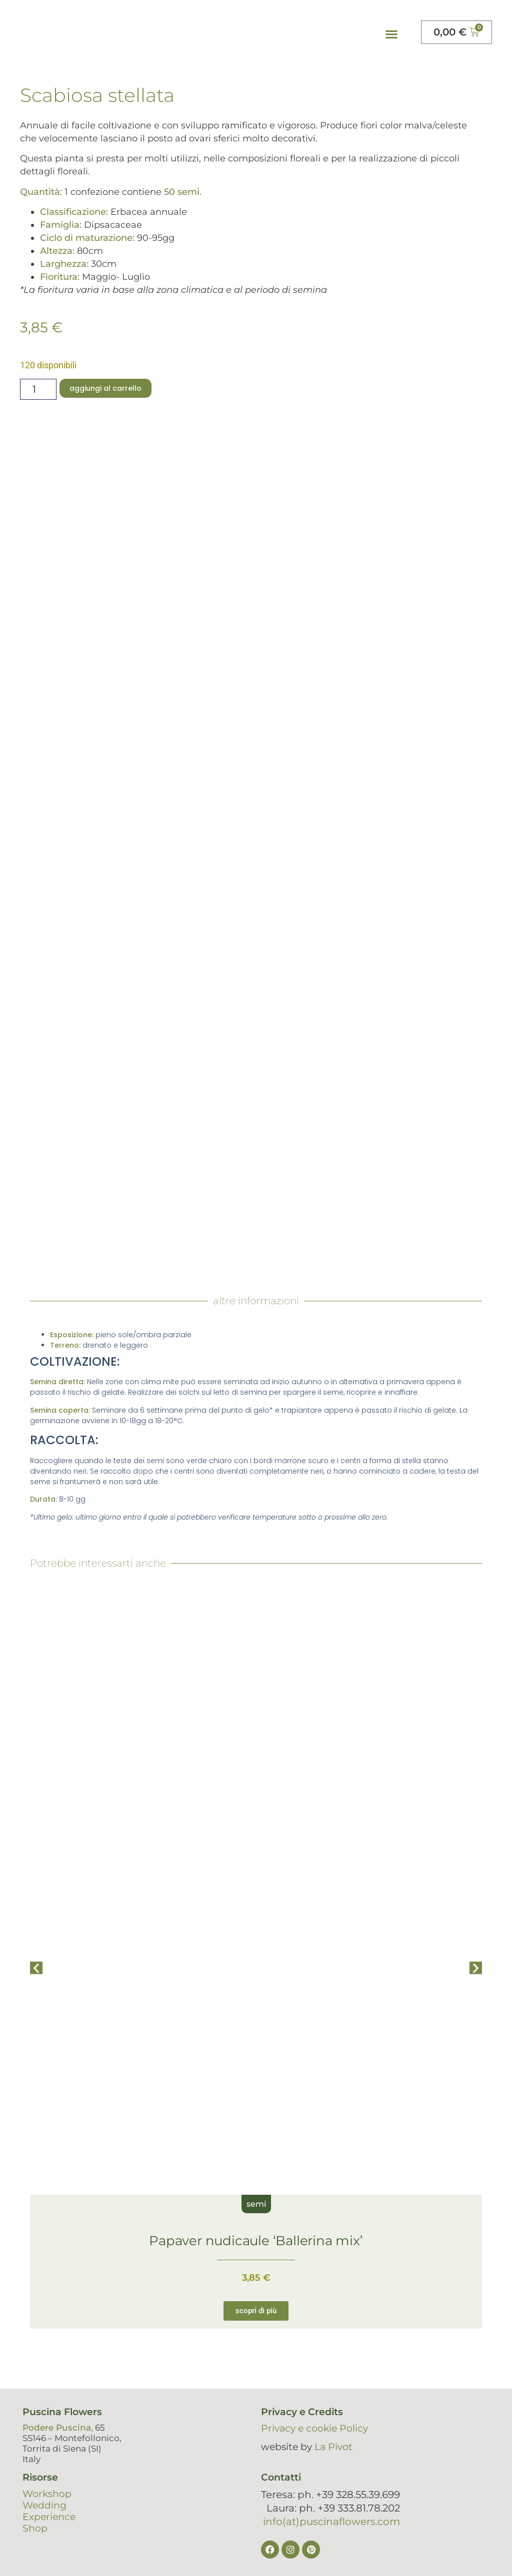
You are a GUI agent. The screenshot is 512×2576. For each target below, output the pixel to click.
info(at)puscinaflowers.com (331, 2522)
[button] (391, 34)
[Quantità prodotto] (38, 389)
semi (256, 2204)
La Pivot (333, 2447)
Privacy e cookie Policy (314, 2428)
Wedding (44, 2505)
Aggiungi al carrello (106, 388)
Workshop (47, 2494)
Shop (35, 2528)
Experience (49, 2517)
